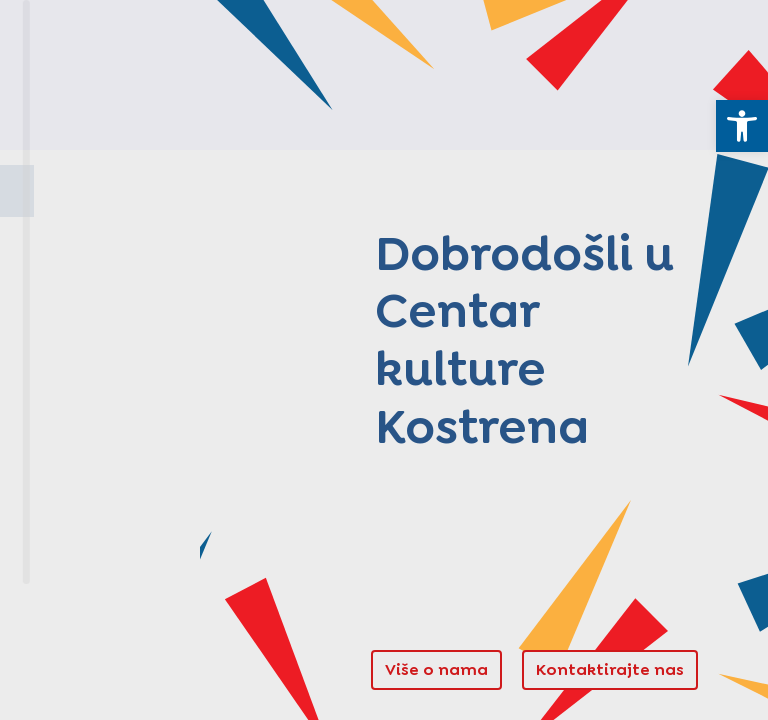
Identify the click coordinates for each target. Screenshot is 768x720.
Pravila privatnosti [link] (78, 680)
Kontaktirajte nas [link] (610, 669)
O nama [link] (70, 242)
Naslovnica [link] (88, 190)
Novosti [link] (71, 531)
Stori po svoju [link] (102, 428)
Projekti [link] (72, 376)
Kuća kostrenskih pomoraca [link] (120, 309)
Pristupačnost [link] (181, 680)
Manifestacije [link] (103, 479)
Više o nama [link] (436, 669)
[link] (742, 126)
